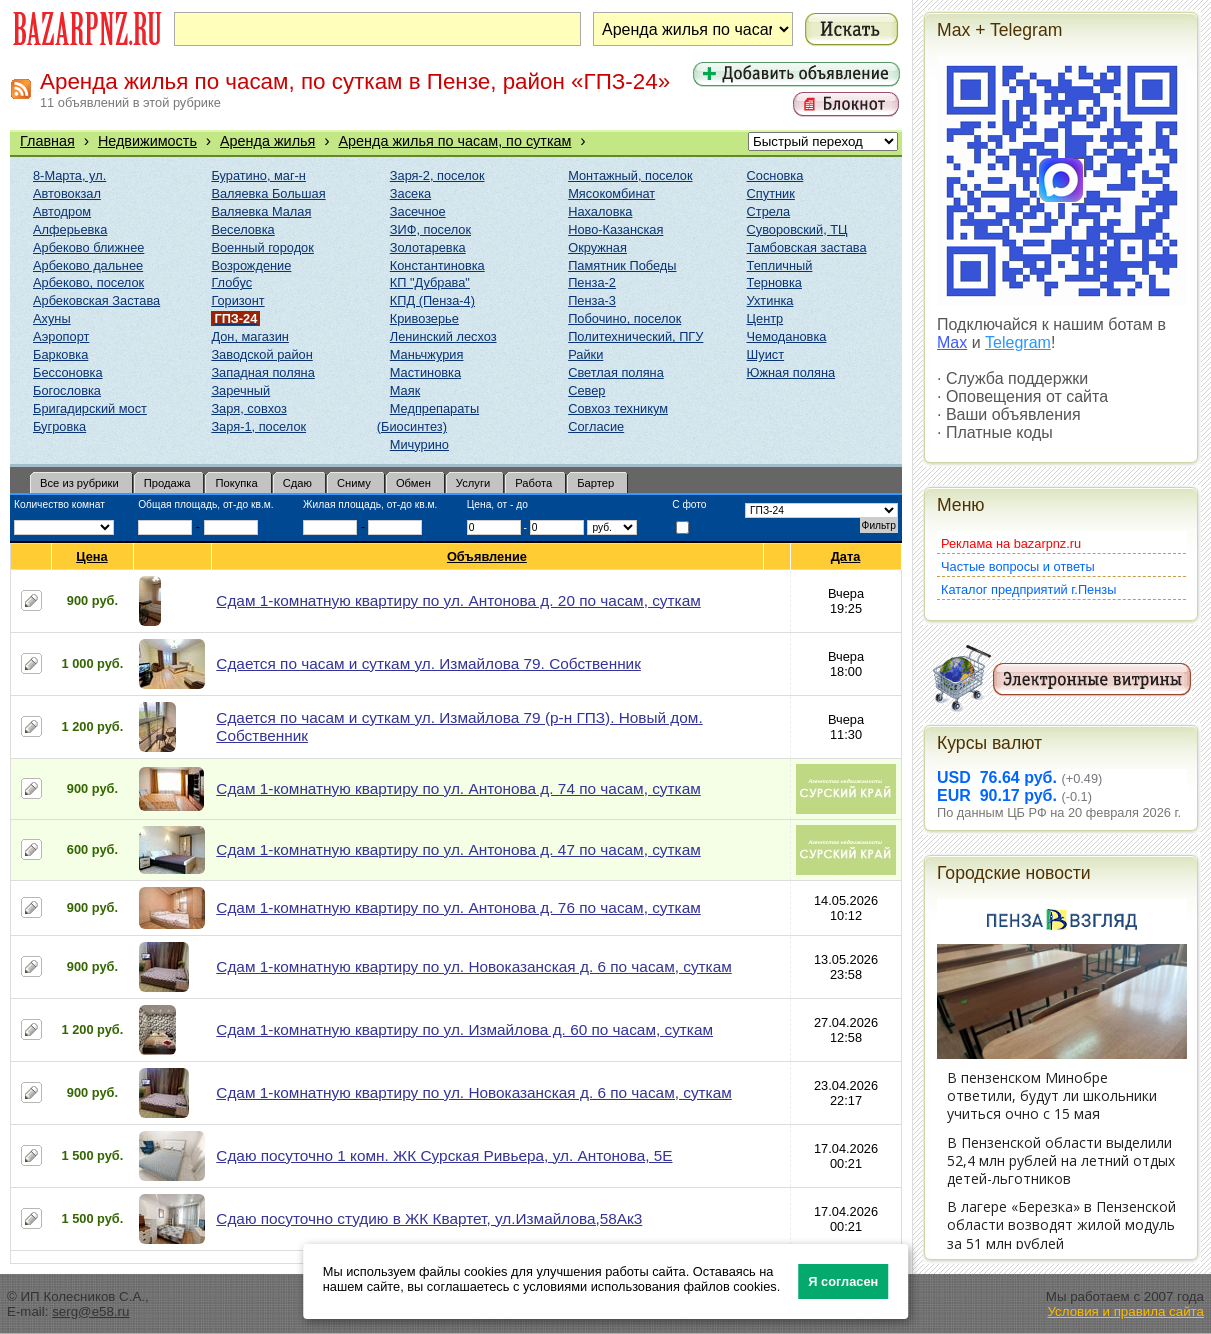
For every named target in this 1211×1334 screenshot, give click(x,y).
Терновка (774, 282)
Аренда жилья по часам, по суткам (454, 141)
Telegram (1018, 342)
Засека (410, 193)
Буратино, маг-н (258, 175)
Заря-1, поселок (258, 426)
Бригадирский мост (90, 408)
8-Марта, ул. (69, 175)
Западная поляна (262, 372)
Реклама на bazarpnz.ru (1011, 543)
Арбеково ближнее (88, 247)
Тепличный (780, 265)
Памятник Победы (622, 265)
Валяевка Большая (268, 193)
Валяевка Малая (261, 211)
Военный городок (262, 247)
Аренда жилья (267, 141)
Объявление (487, 556)
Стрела (769, 211)
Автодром (62, 211)
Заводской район (261, 354)
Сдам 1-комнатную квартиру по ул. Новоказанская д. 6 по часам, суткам (473, 966)
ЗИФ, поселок (430, 229)
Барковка (60, 354)
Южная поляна (791, 372)
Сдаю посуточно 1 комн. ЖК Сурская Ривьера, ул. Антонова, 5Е (444, 1155)
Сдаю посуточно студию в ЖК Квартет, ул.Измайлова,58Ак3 (429, 1218)
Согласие (596, 426)
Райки (585, 354)
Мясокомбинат (611, 193)
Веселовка (242, 229)
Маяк (405, 390)
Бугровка (59, 426)
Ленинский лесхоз (443, 336)
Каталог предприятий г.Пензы (1028, 589)
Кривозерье (424, 318)
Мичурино (419, 444)
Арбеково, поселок (88, 282)
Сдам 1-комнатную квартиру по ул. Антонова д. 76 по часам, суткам (458, 907)
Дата (846, 556)
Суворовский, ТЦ (797, 229)
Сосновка (775, 175)
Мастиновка (425, 372)
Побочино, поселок (624, 318)
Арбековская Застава (96, 300)
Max (952, 342)
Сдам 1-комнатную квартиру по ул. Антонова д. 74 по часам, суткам (458, 788)
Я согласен (843, 1281)
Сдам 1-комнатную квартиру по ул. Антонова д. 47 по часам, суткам (458, 849)
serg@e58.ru (90, 1311)
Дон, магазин (249, 336)
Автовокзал (67, 193)
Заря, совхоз (248, 408)
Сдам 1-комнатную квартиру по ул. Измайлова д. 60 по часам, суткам (464, 1029)
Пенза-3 (592, 300)
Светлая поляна (616, 372)
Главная (47, 141)
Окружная (597, 247)
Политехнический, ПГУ (635, 336)
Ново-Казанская (615, 229)
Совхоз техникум (618, 408)
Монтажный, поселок (630, 175)
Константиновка (437, 265)
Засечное (418, 211)
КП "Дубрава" (430, 282)
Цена (92, 556)
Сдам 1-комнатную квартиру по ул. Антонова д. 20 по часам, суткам (458, 600)
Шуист (766, 354)
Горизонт (237, 300)
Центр (765, 318)
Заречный (240, 390)
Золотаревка (428, 247)
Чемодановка (787, 336)
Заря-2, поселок (437, 175)
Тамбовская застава (807, 247)
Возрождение (251, 265)
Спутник (771, 193)
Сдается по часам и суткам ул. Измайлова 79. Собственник (428, 663)
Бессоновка (68, 372)
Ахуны (52, 318)
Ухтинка (770, 300)
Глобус (231, 282)
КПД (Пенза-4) (432, 300)
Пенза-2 (592, 282)
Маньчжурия (427, 354)
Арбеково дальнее (88, 265)
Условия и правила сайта (1125, 1311)
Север (586, 390)
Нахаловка (600, 211)
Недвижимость (147, 141)
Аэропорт (61, 336)
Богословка (67, 390)
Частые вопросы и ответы (1018, 566)
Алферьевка (70, 229)
